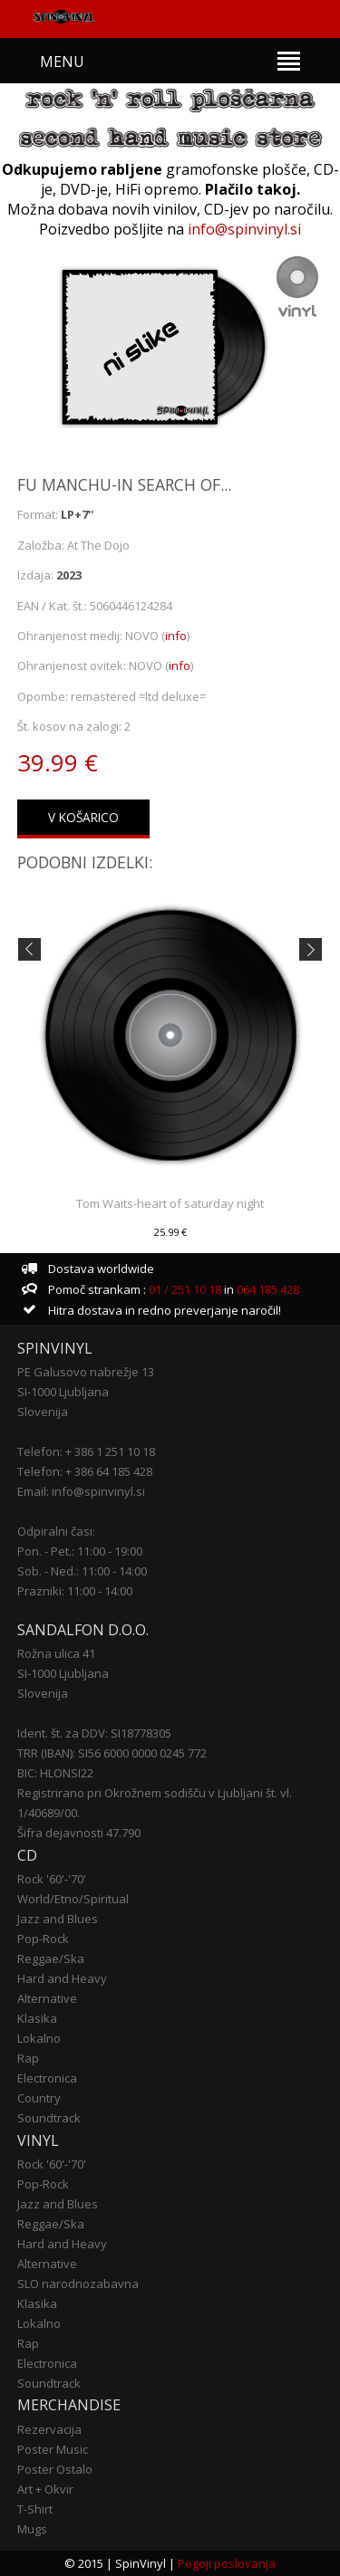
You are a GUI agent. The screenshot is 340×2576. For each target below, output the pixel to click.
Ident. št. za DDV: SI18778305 (94, 1733)
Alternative (47, 1998)
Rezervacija (49, 2429)
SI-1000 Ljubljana (63, 1392)
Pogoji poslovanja (227, 2563)
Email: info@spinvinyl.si (81, 1491)
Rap (28, 2058)
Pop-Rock (43, 1938)
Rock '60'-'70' (51, 1879)
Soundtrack (49, 2118)
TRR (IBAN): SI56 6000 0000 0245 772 (112, 1753)
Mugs (32, 2529)
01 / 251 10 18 (183, 1289)
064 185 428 (268, 1289)
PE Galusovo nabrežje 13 (85, 1372)
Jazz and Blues (57, 1918)
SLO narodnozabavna (78, 2283)
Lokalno (39, 2038)
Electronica (47, 2078)
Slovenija (42, 1411)
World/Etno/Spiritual (73, 1899)
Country (39, 2098)
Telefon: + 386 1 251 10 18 (86, 1451)
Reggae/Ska (50, 1958)
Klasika (37, 2018)
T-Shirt (35, 2509)
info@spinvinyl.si (244, 229)
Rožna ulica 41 (56, 1653)
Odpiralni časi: (56, 1531)
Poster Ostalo (54, 2469)
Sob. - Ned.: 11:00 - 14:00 (82, 1571)
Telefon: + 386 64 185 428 (84, 1471)
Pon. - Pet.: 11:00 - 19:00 (79, 1551)
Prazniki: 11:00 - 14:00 (74, 1591)
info (176, 635)
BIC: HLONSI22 (55, 1773)
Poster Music (52, 2449)
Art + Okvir (45, 2489)
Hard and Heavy (62, 1978)
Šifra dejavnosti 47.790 (79, 1832)
